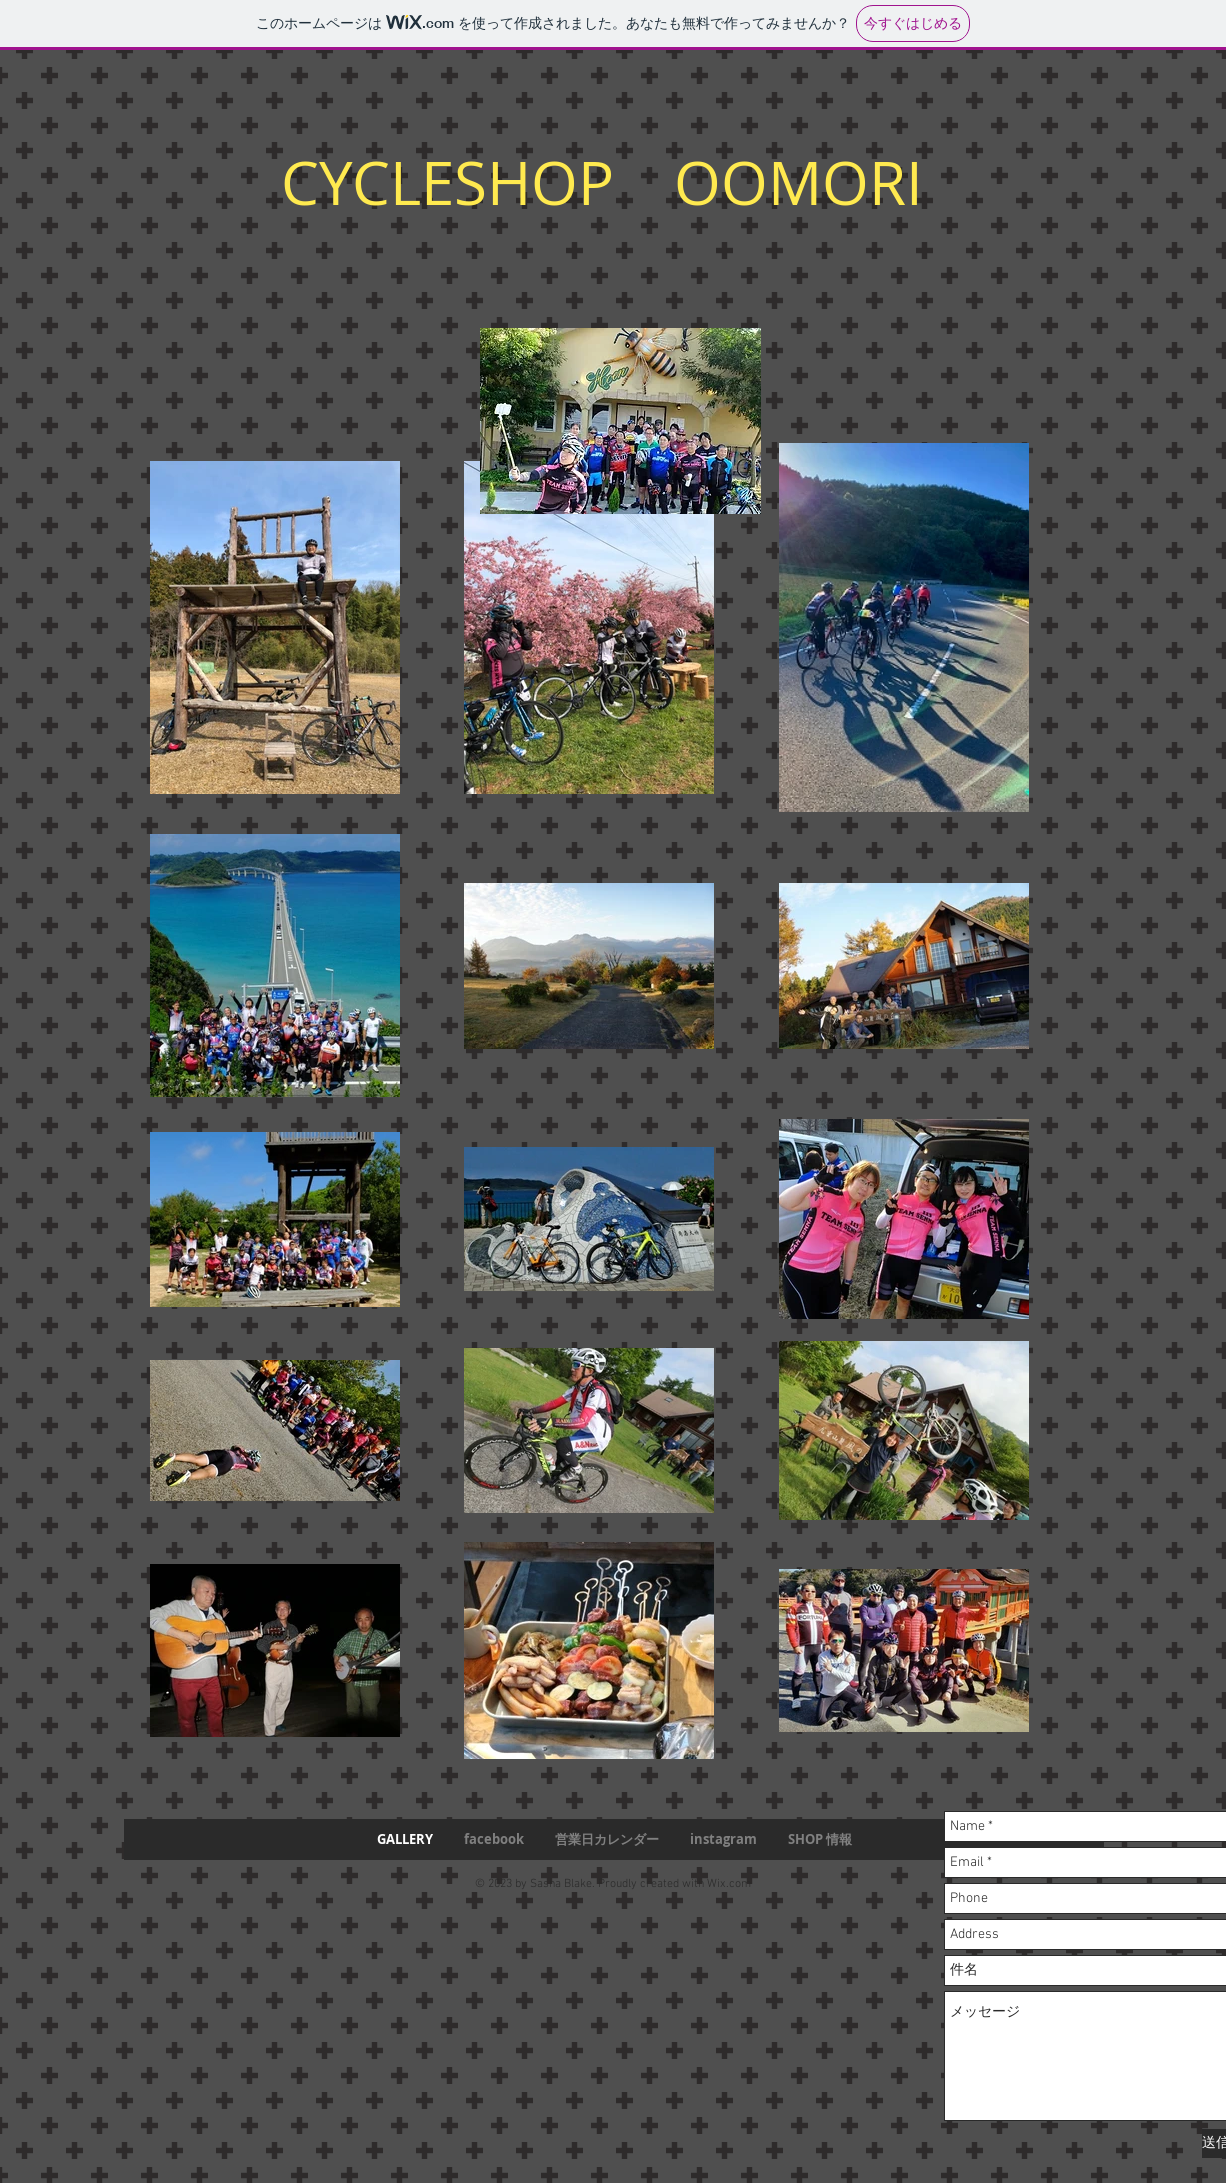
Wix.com (729, 1884)
